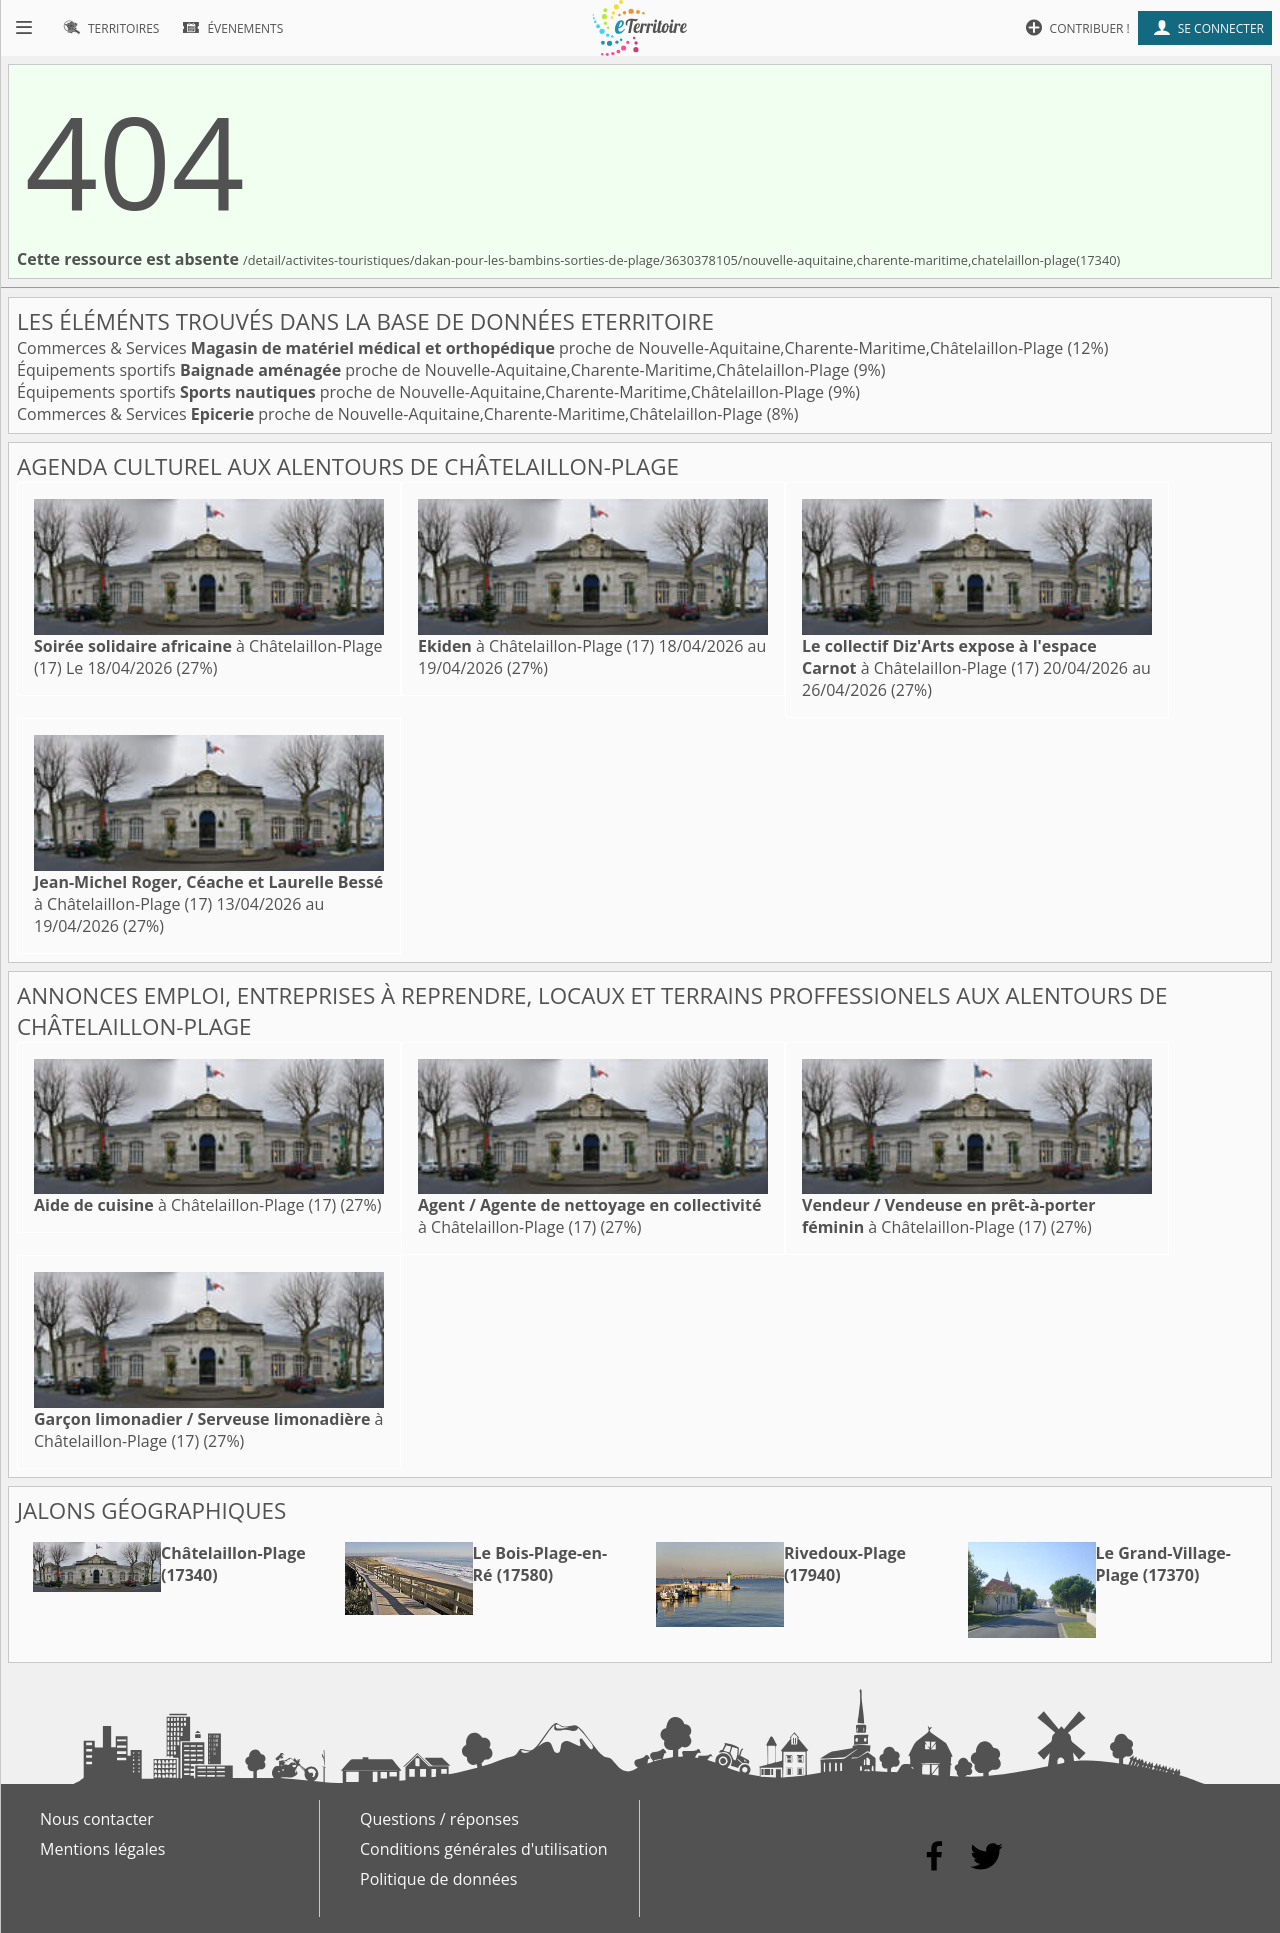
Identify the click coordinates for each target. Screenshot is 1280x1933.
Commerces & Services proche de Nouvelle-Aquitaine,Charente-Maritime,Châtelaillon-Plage (542, 348)
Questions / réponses (439, 1819)
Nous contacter (97, 1819)
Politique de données (438, 1879)
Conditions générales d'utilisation (484, 1849)
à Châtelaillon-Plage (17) (536, 646)
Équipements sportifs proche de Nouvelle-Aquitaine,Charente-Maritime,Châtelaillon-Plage (435, 370)
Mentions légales (102, 1849)
